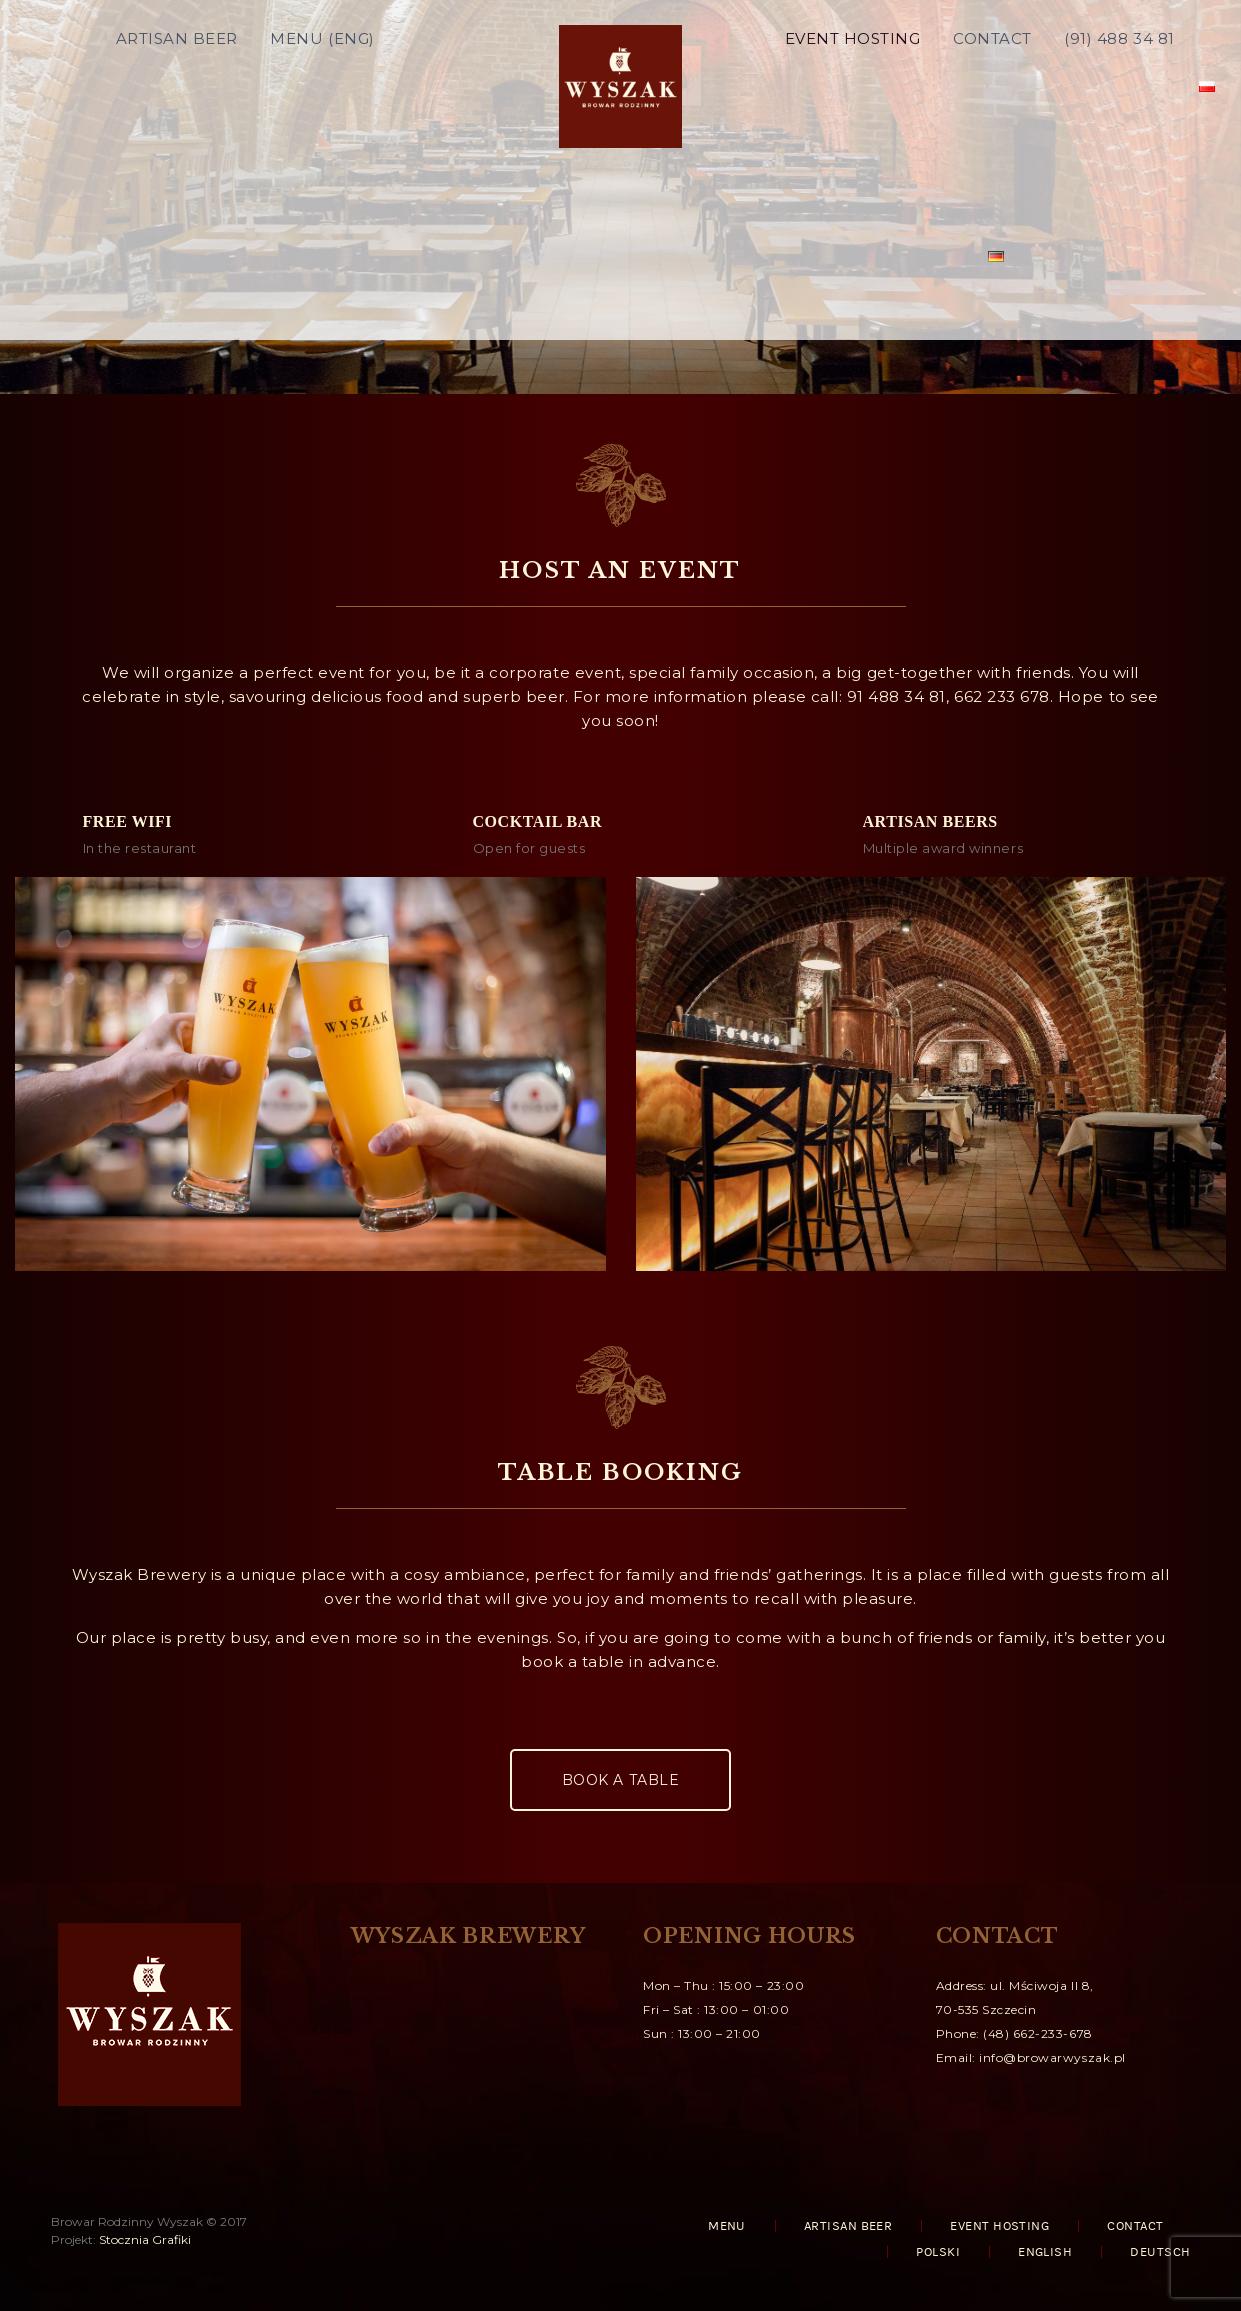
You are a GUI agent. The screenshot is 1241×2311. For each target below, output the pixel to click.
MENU (727, 2226)
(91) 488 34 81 (1119, 84)
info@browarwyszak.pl (1052, 2057)
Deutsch (1160, 2252)
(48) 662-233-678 (1037, 2033)
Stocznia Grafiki (145, 2239)
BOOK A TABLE (620, 1780)
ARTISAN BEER (177, 84)
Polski (938, 2252)
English (1045, 2252)
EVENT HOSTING (853, 84)
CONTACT (992, 84)
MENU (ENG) (322, 84)
